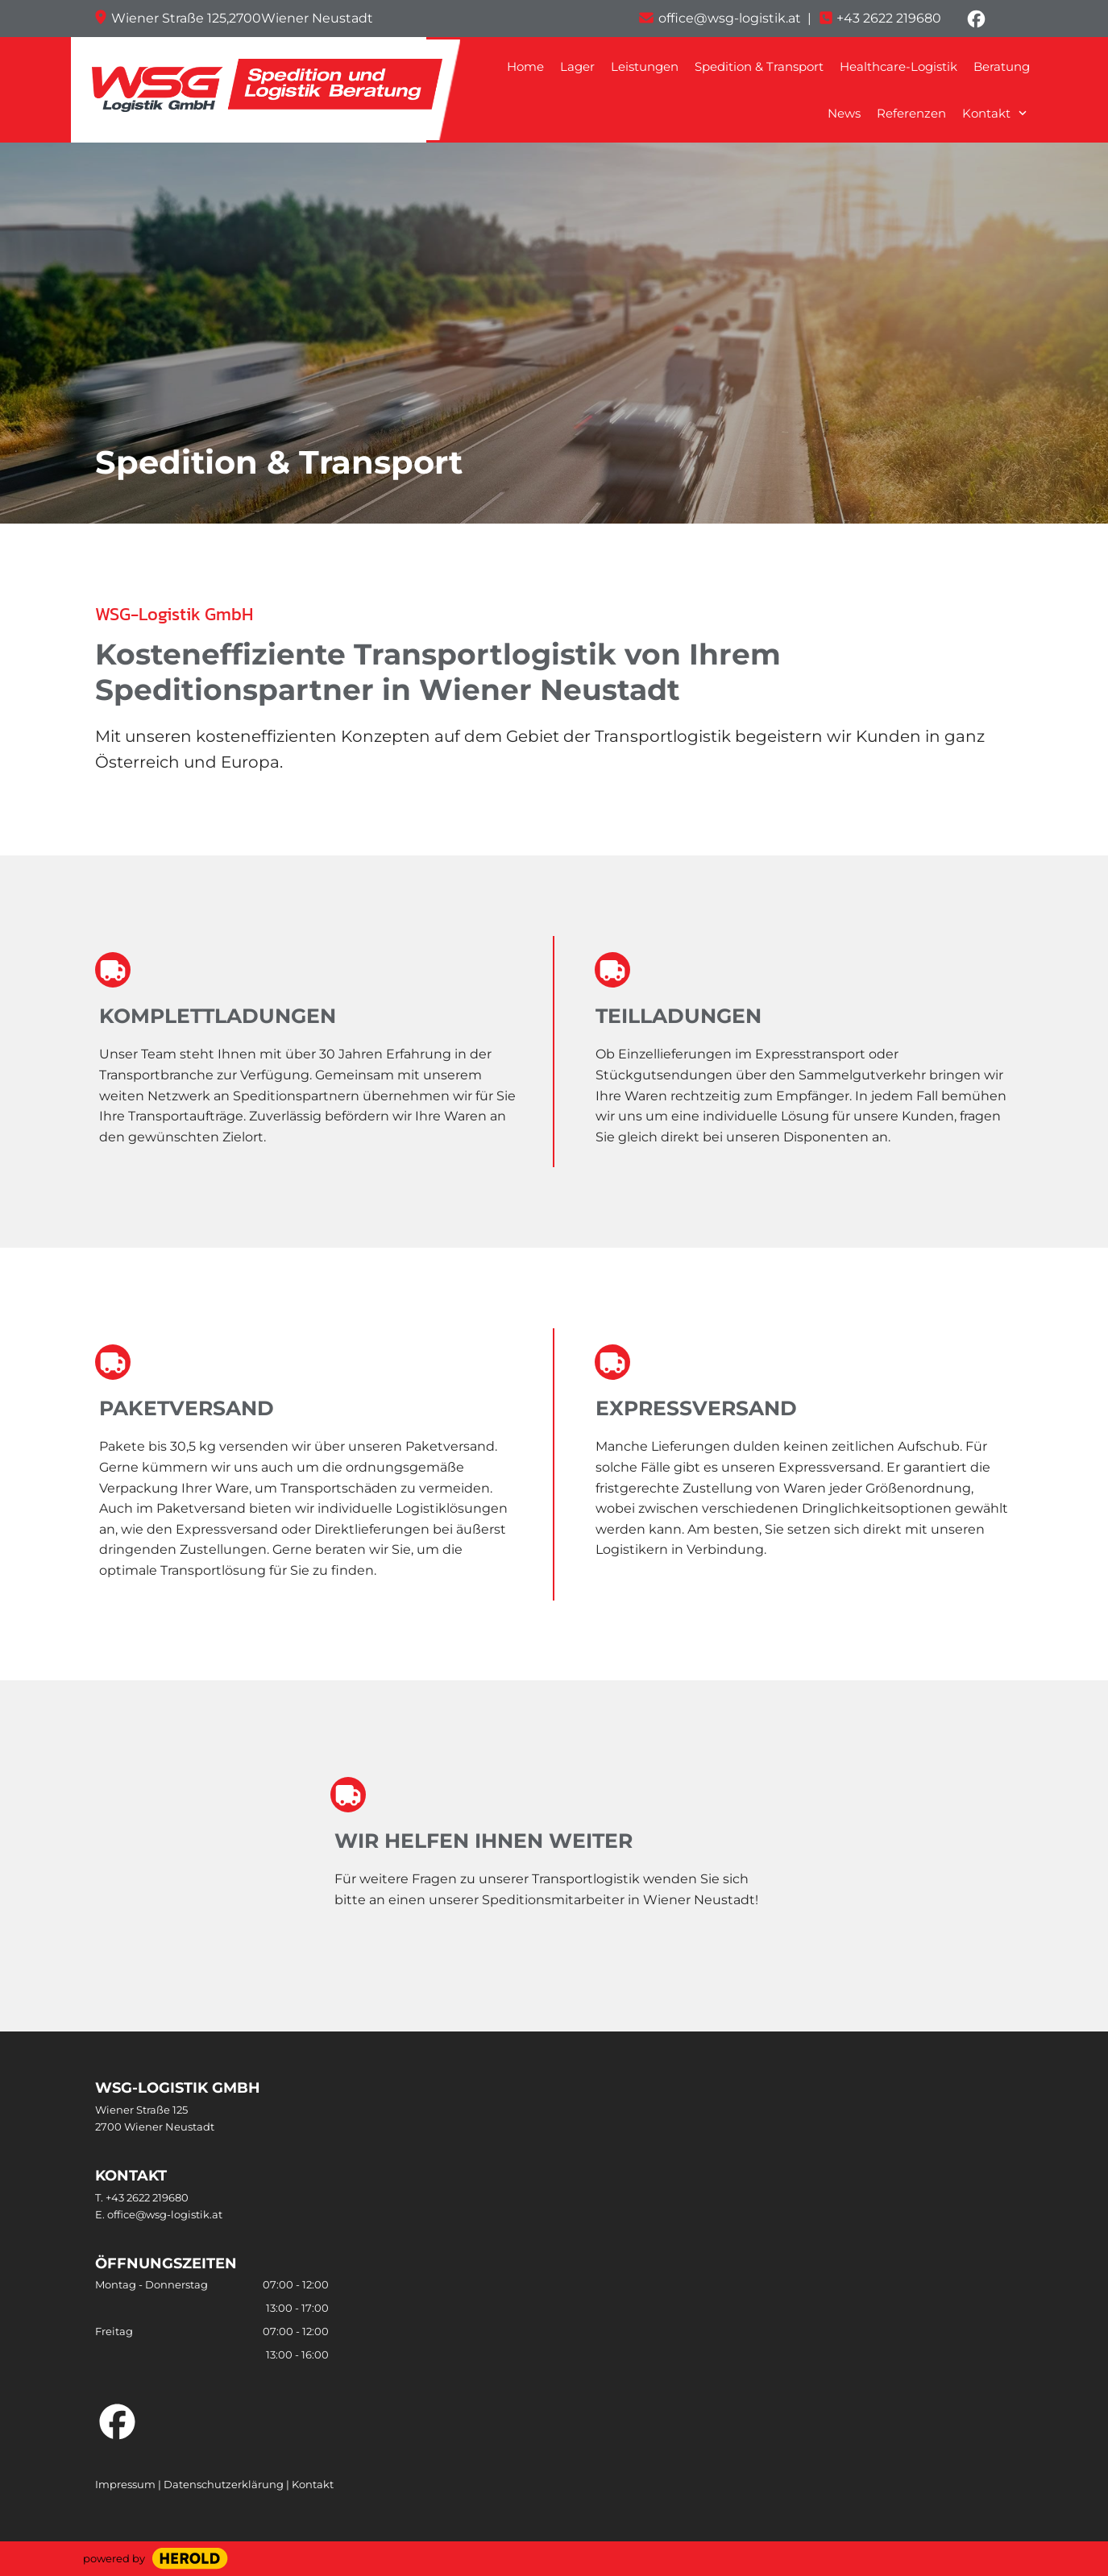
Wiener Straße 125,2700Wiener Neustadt (242, 18)
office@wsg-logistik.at (164, 2214)
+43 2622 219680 (888, 18)
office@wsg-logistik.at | (734, 18)
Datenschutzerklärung (225, 2484)
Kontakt (313, 2484)
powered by (114, 2558)
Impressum (125, 2484)
